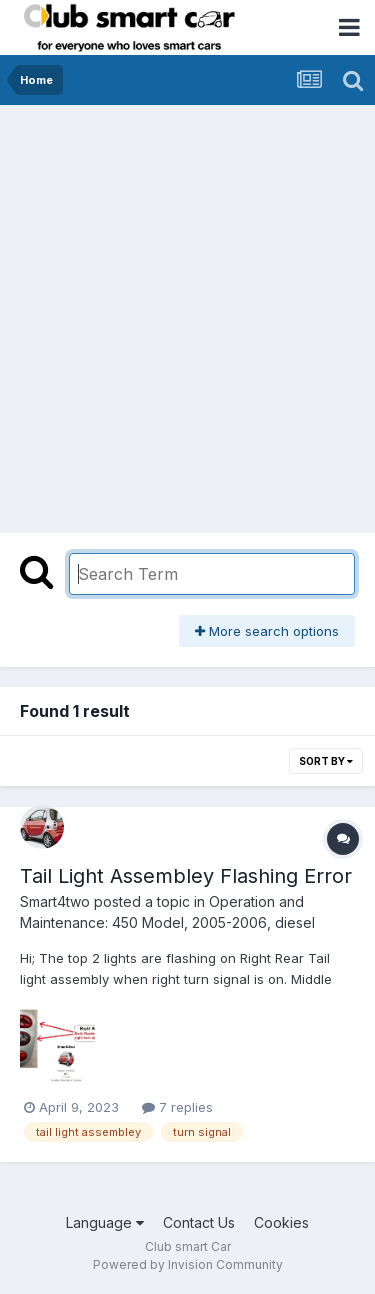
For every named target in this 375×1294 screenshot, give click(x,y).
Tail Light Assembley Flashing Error (186, 876)
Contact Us (199, 1222)
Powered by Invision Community (188, 1264)
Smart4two (55, 901)
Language (105, 1222)
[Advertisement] (187, 302)
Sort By (326, 761)
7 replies (177, 1107)
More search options (267, 631)
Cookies (281, 1222)
